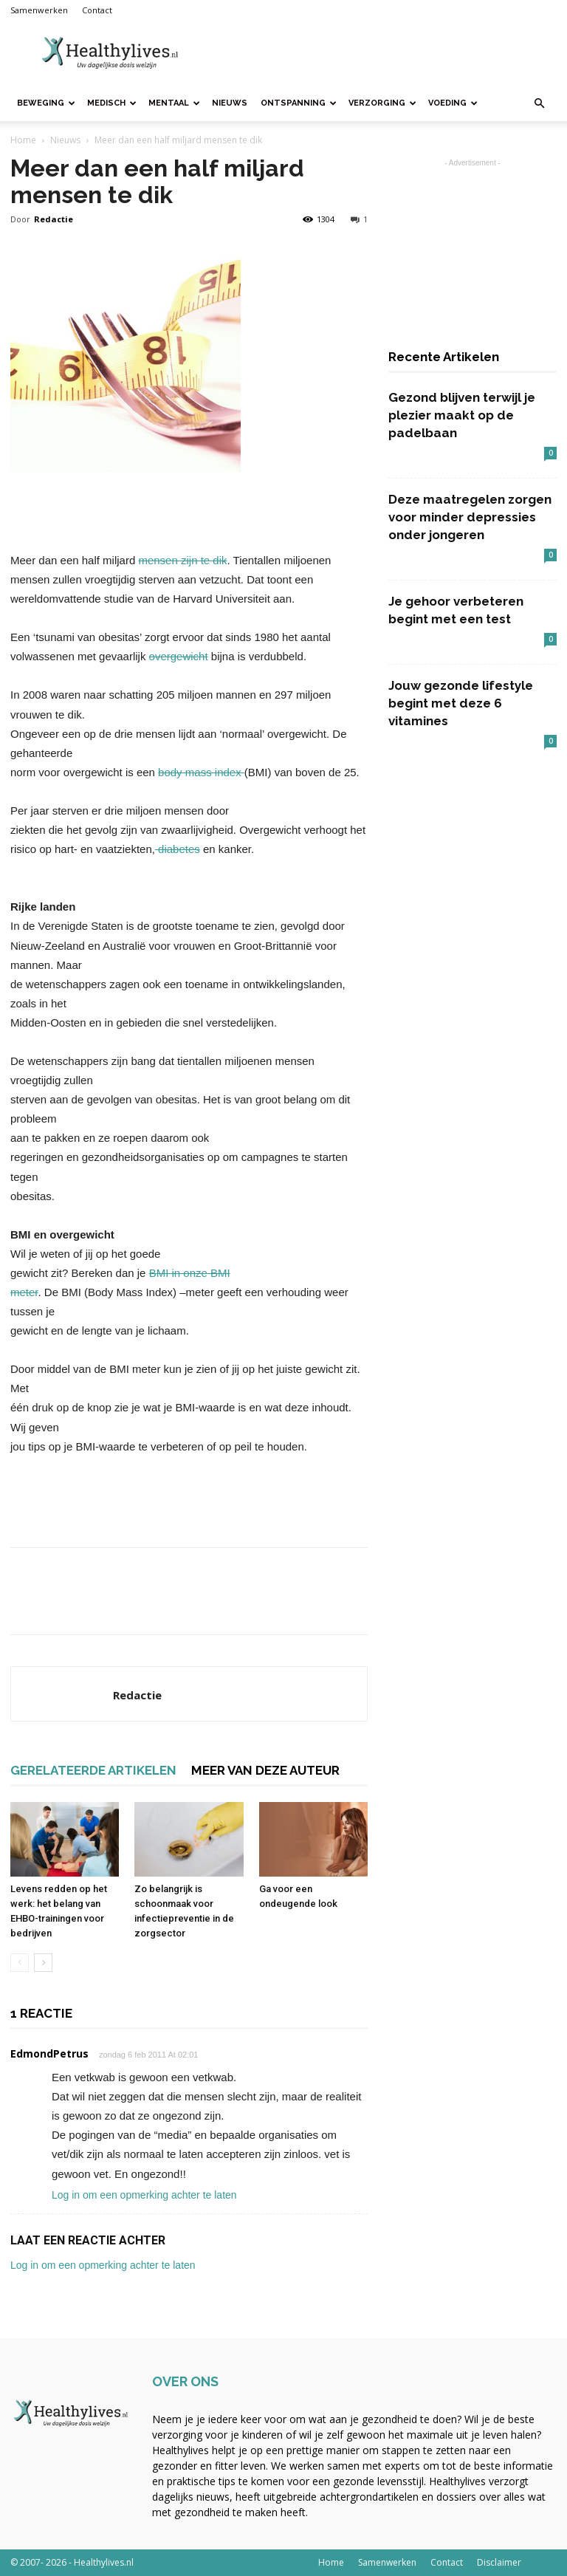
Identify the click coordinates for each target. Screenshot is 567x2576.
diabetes (177, 849)
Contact (97, 10)
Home (23, 140)
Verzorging (382, 103)
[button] (539, 104)
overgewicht (178, 656)
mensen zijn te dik (182, 560)
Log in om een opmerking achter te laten (144, 2195)
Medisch (112, 103)
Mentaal (174, 103)
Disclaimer (499, 2562)
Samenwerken (39, 10)
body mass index (201, 772)
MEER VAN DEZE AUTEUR (265, 1770)
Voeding (453, 103)
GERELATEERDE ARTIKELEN (93, 1770)
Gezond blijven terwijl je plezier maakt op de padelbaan (461, 415)
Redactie (53, 219)
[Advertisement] (383, 53)
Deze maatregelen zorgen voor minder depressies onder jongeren (469, 517)
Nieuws (229, 103)
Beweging (46, 103)
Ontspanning (299, 103)
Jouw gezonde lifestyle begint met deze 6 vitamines (460, 703)
